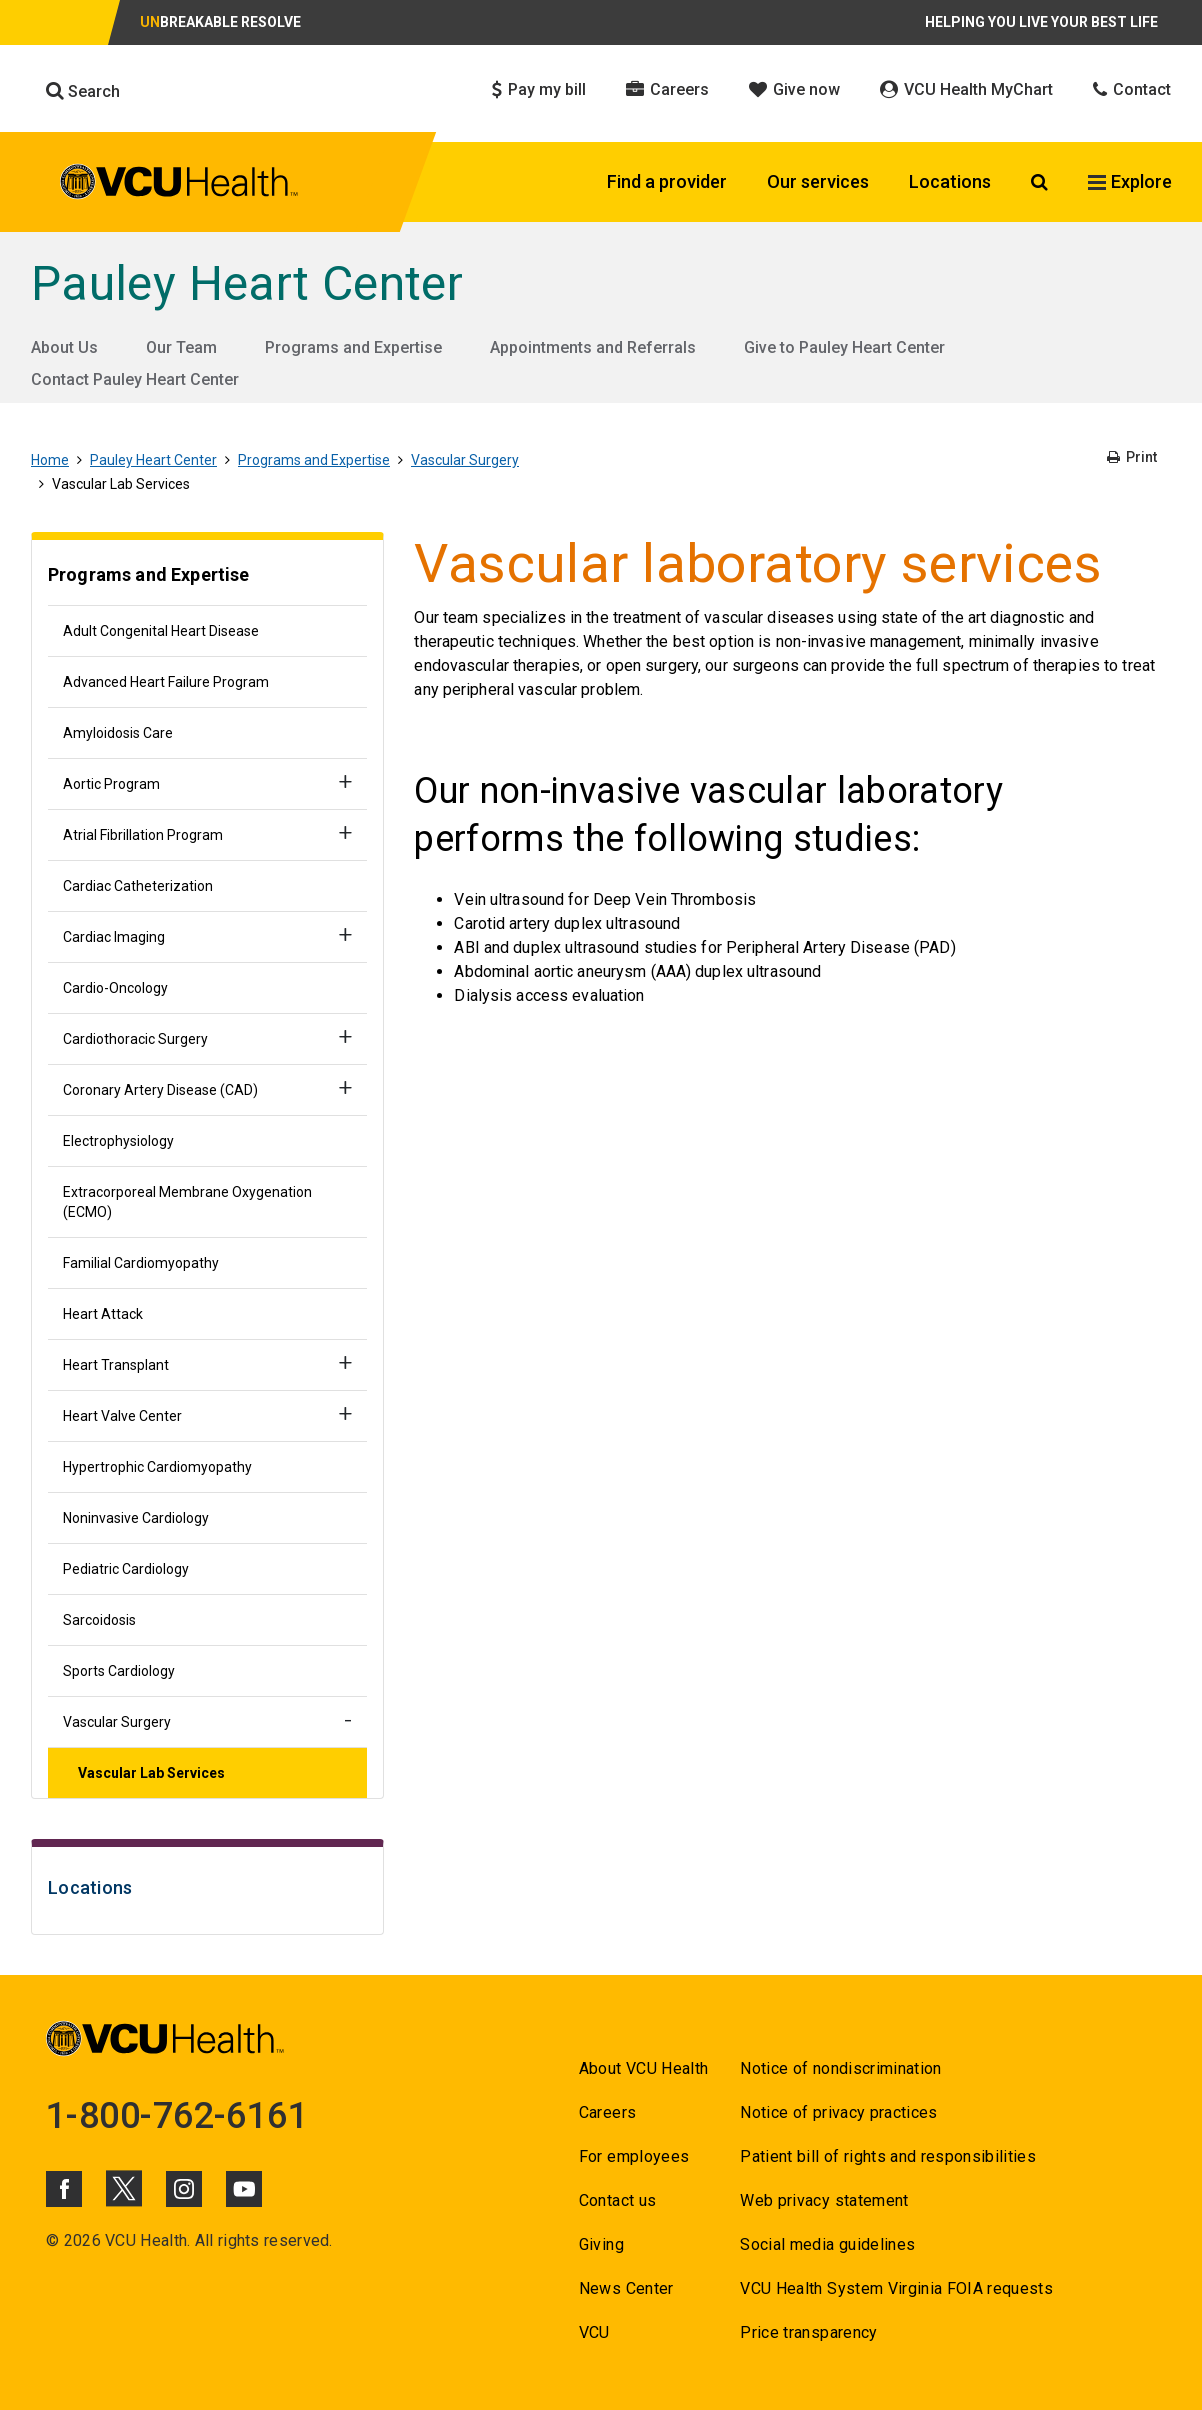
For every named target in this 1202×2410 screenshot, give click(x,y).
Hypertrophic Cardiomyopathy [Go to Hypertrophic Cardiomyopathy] (157, 1467)
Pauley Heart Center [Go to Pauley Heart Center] (247, 283)
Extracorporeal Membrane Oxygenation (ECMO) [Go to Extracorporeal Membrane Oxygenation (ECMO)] (187, 1202)
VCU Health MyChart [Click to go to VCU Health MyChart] (966, 89)
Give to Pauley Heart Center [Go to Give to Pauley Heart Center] (844, 347)
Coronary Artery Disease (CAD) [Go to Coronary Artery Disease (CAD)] (160, 1090)
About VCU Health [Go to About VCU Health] (643, 2068)
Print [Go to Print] (1132, 457)
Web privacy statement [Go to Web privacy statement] (824, 2200)
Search (83, 91)
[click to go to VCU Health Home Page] (179, 185)
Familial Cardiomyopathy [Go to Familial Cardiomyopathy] (141, 1263)
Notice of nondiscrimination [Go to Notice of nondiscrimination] (840, 2068)
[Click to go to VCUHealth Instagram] (184, 2189)
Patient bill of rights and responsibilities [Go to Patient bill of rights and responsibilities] (888, 2156)
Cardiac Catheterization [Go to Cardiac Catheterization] (138, 886)
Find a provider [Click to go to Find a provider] (667, 181)
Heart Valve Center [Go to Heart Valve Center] (122, 1416)
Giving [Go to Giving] (601, 2244)
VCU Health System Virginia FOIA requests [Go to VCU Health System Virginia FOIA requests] (896, 2288)
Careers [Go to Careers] (607, 2112)
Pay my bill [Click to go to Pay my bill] (539, 89)
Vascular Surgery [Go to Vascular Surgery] (465, 460)
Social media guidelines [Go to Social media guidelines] (827, 2244)
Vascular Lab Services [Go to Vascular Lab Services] (151, 1773)
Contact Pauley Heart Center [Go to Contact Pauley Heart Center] (135, 379)
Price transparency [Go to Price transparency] (808, 2332)
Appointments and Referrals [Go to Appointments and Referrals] (593, 347)
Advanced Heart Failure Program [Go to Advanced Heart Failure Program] (166, 682)
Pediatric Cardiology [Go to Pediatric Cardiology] (126, 1569)
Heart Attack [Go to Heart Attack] (103, 1314)
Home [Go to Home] (50, 460)
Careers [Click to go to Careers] (667, 89)
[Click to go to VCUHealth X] (124, 2188)
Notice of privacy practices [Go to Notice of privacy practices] (838, 2112)
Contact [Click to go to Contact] (1132, 89)
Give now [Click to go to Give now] (794, 89)
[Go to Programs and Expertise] (207, 577)
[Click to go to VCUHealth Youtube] (244, 2189)
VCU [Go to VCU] (594, 2332)
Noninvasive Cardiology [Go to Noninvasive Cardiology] (136, 1518)
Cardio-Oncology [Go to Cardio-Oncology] (115, 988)
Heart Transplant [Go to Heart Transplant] (116, 1365)
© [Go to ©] (52, 2240)
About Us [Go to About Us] (64, 347)
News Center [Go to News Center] (626, 2288)
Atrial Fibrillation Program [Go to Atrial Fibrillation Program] (143, 835)
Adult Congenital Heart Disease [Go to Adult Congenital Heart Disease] (161, 631)
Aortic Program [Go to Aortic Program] (111, 784)
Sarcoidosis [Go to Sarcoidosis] (99, 1620)
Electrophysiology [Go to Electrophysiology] (118, 1141)
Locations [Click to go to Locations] (950, 181)
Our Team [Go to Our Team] (181, 347)
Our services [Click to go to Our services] (818, 181)
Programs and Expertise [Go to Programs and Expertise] (353, 347)
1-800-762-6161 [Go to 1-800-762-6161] (177, 2116)
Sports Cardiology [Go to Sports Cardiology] (119, 1671)
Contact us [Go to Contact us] (617, 2200)
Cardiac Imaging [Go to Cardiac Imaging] (114, 937)
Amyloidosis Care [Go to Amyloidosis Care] (118, 733)
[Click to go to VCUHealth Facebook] (64, 2189)
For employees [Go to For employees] (634, 2156)
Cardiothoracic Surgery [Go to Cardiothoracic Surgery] (135, 1039)
